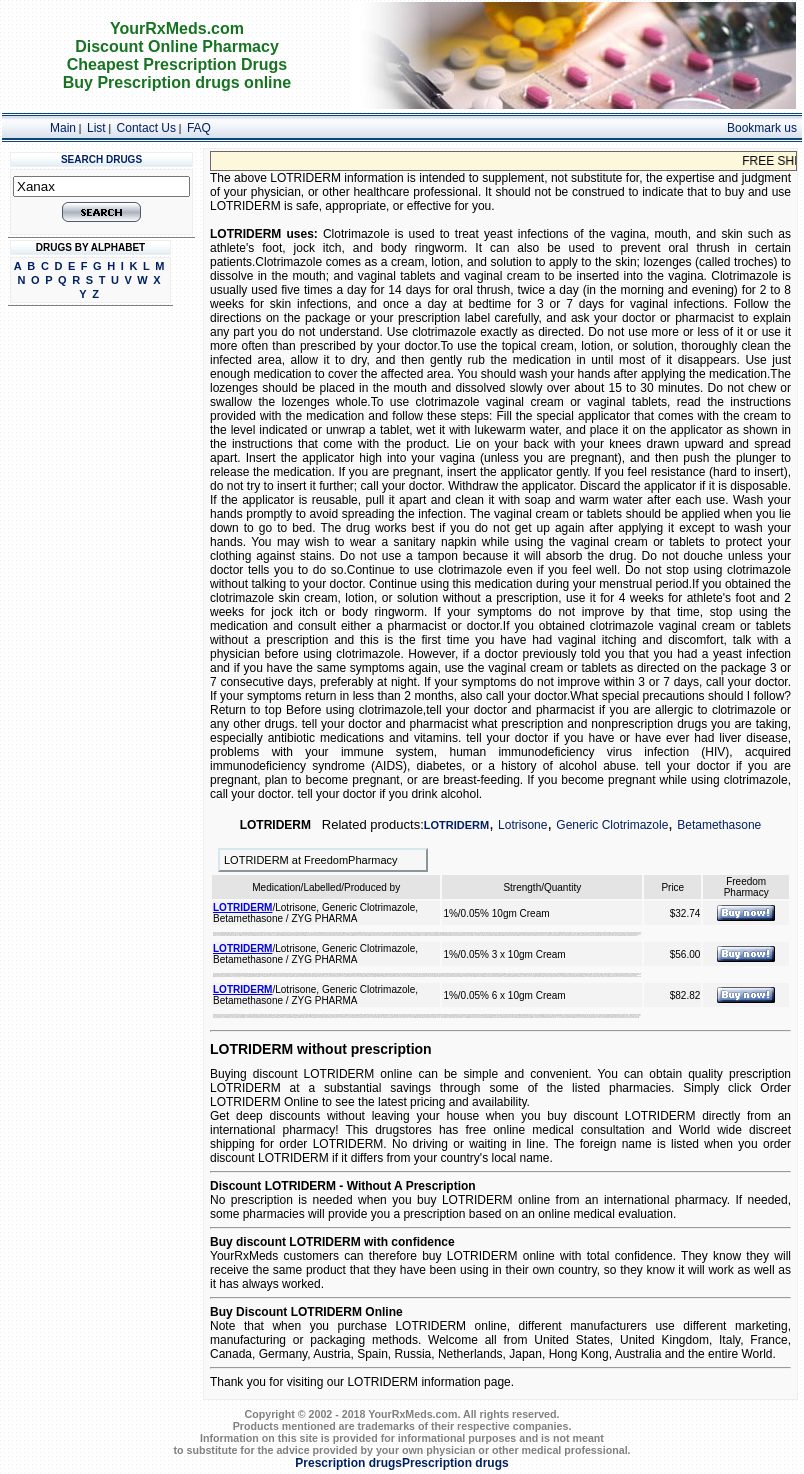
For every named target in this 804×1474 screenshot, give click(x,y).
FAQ (199, 128)
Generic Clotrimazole (612, 825)
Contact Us (146, 128)
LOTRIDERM (456, 825)
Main (63, 128)
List (96, 128)
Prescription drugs (348, 1463)
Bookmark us (762, 128)
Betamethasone (719, 825)
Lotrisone (522, 825)
